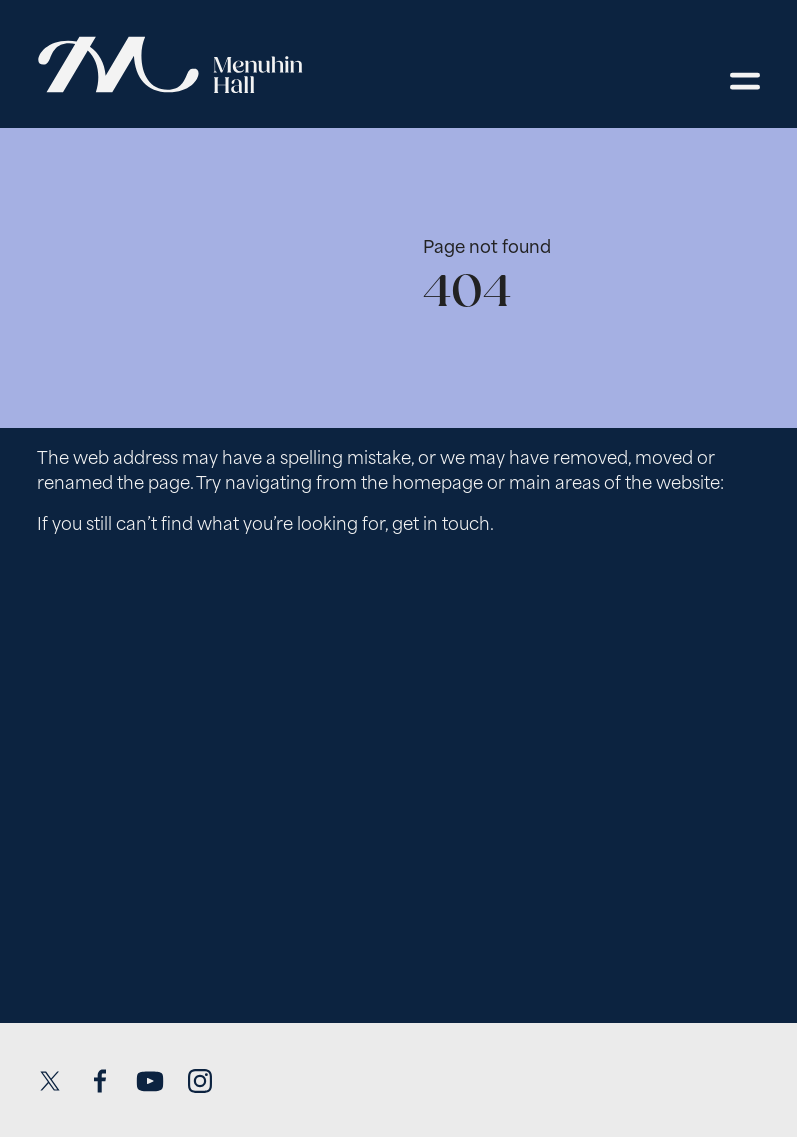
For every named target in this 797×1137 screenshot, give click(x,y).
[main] (398, 554)
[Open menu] (745, 81)
